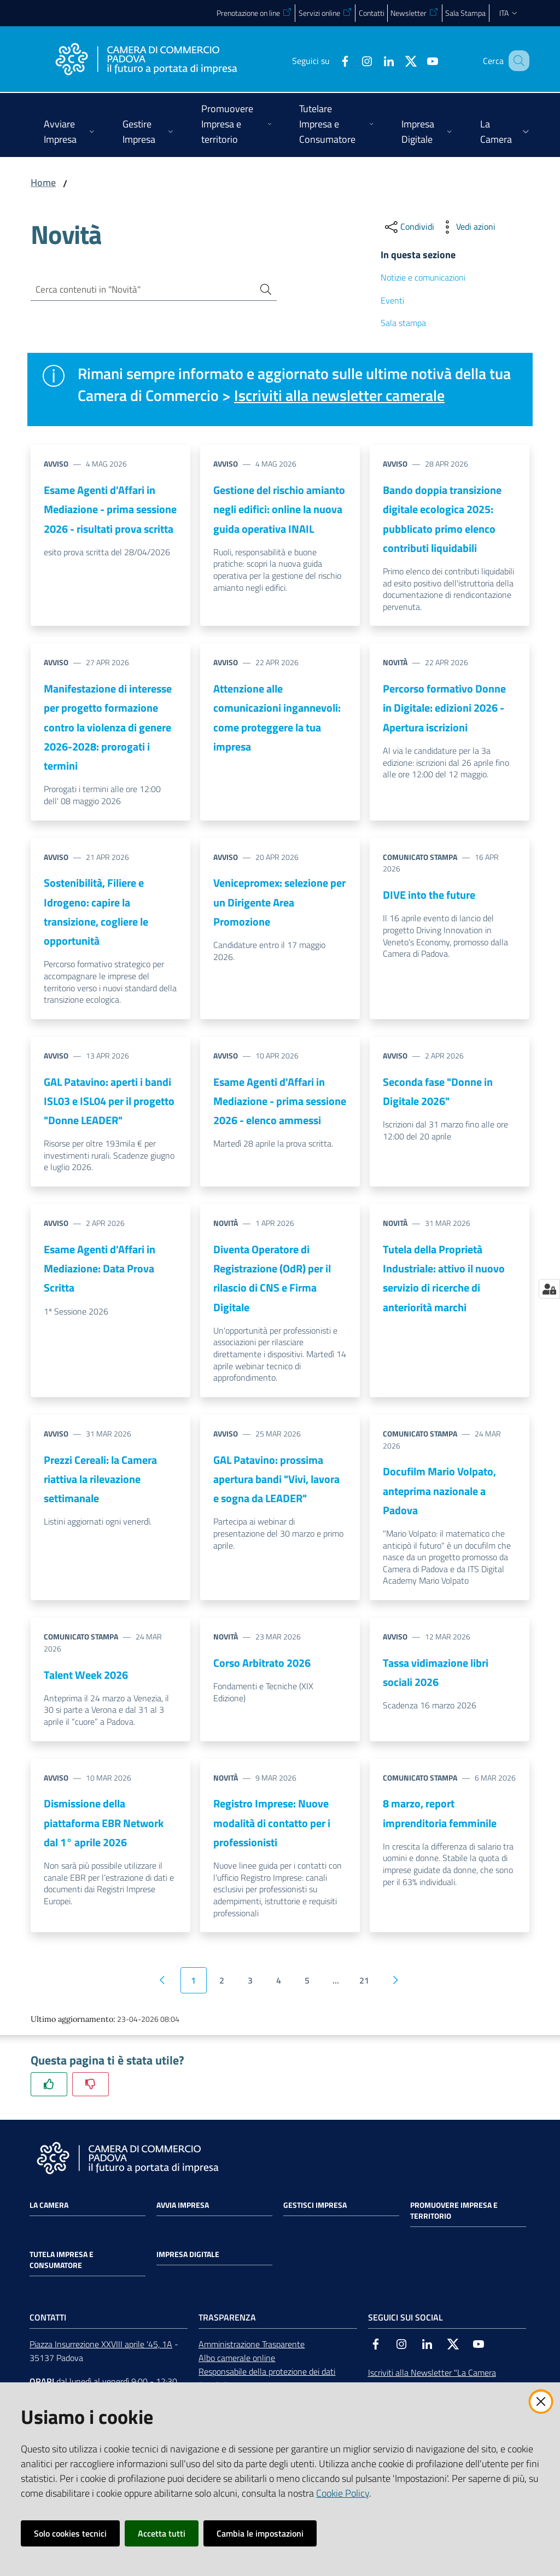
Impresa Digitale (187, 2254)
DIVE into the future (429, 894)
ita (509, 13)
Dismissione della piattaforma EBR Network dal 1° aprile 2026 (104, 1823)
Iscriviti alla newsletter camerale (345, 395)
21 (364, 1980)
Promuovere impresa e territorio (454, 2211)
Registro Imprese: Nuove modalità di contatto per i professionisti (271, 1823)
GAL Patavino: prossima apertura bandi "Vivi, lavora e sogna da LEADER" (276, 1479)
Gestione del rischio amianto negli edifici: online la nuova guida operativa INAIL (279, 509)
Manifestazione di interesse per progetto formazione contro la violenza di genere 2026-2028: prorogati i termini (108, 727)
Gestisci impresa (315, 2205)
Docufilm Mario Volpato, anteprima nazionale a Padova (439, 1491)
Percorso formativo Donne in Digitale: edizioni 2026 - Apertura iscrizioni (444, 708)
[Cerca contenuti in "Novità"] (138, 289)
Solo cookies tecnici (70, 2533)
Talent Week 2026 (86, 1674)
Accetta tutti (161, 2533)
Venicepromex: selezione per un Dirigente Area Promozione (279, 902)
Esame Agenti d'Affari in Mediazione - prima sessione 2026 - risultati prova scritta (110, 509)
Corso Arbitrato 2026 (262, 1662)
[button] (516, 61)
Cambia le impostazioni (260, 2533)
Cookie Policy (342, 2493)
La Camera (49, 2205)
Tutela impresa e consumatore (62, 2260)
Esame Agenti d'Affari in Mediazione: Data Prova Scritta (99, 1268)
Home (43, 182)
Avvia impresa (182, 2205)
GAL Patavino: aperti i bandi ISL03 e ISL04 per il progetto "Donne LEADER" (109, 1101)
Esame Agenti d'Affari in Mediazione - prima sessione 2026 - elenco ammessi (279, 1101)
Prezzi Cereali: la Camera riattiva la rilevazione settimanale (100, 1479)
